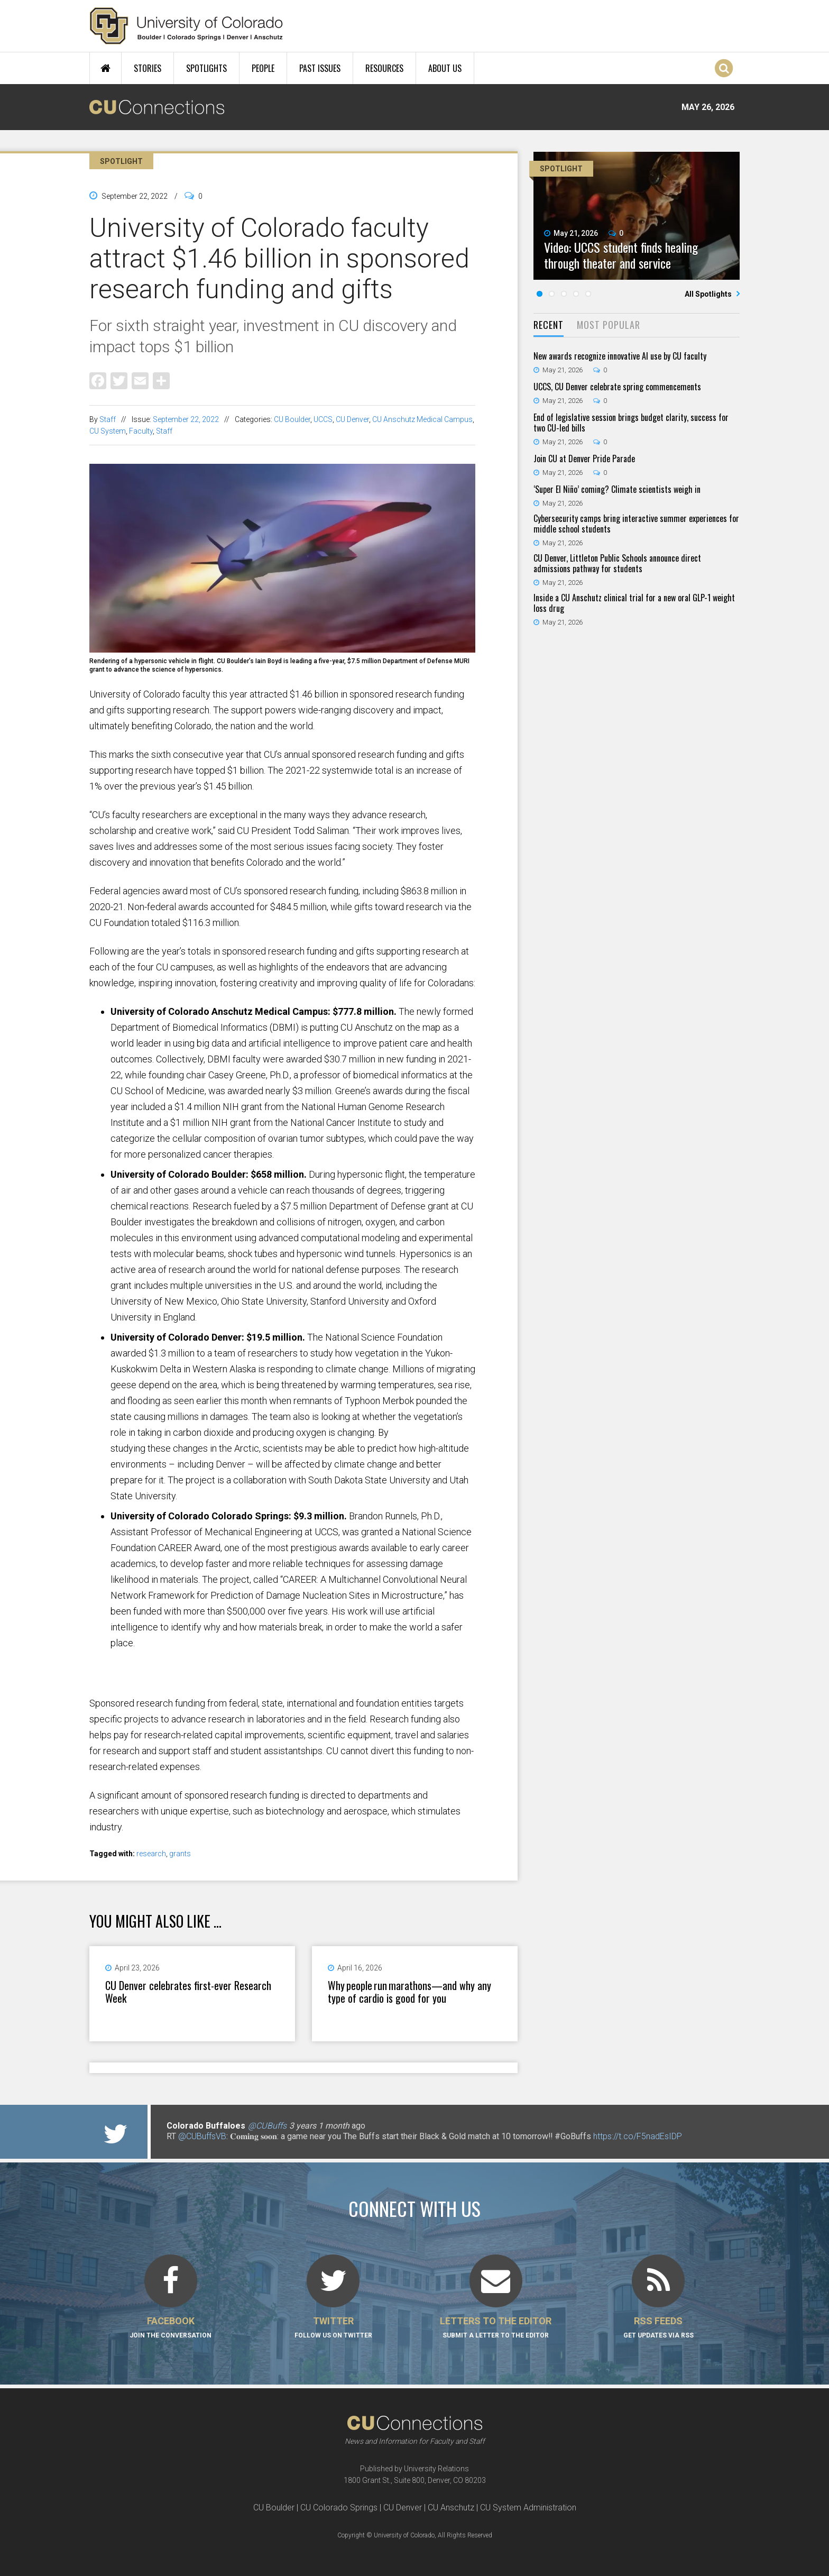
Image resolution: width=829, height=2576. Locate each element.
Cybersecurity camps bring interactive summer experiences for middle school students (636, 523)
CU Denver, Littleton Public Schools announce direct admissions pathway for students (617, 563)
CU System (107, 431)
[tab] (548, 325)
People (263, 68)
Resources (384, 68)
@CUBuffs (267, 2126)
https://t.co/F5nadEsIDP (637, 2136)
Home (105, 68)
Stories (147, 68)
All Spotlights (709, 294)
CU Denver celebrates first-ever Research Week (188, 1991)
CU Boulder (292, 419)
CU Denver (352, 419)
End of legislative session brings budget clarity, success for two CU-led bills (631, 422)
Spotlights (206, 68)
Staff (107, 419)
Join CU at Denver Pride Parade (584, 458)
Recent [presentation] (548, 325)
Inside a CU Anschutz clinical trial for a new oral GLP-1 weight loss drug (634, 603)
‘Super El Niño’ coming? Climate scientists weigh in (617, 489)
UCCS (323, 419)
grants (180, 1853)
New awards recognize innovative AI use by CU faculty (619, 356)
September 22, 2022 (186, 419)
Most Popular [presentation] (608, 325)
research (151, 1853)
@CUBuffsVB (202, 2136)
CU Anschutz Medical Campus (422, 419)
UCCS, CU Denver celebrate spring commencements (617, 386)
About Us (445, 68)
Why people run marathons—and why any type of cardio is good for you (409, 1991)
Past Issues (319, 68)
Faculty (141, 431)
